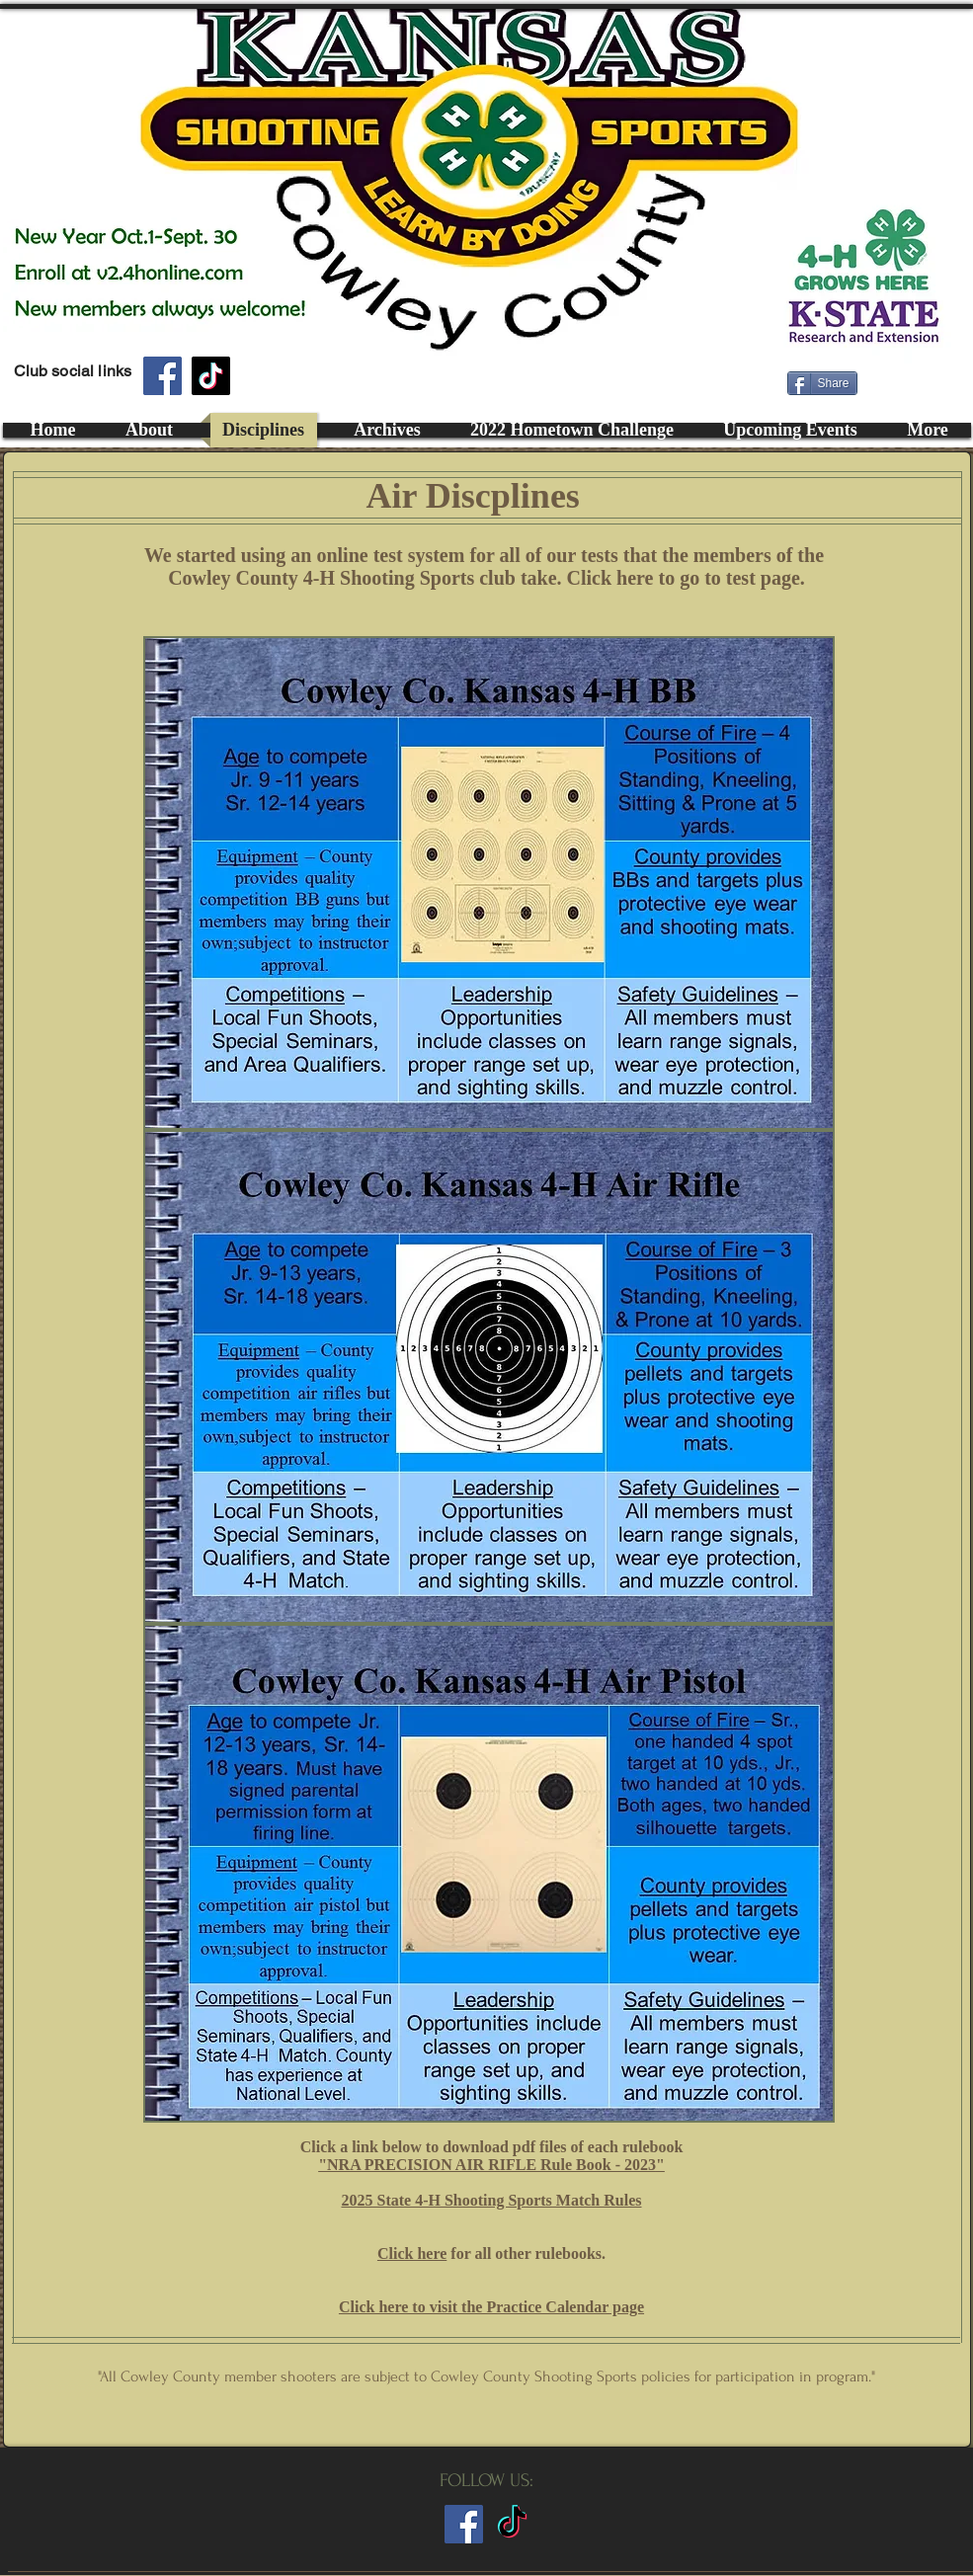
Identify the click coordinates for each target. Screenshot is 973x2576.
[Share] (822, 383)
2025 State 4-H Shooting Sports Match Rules (491, 2200)
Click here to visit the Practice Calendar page (491, 2306)
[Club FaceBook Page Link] (464, 2524)
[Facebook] (162, 376)
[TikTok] (211, 376)
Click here (411, 2253)
